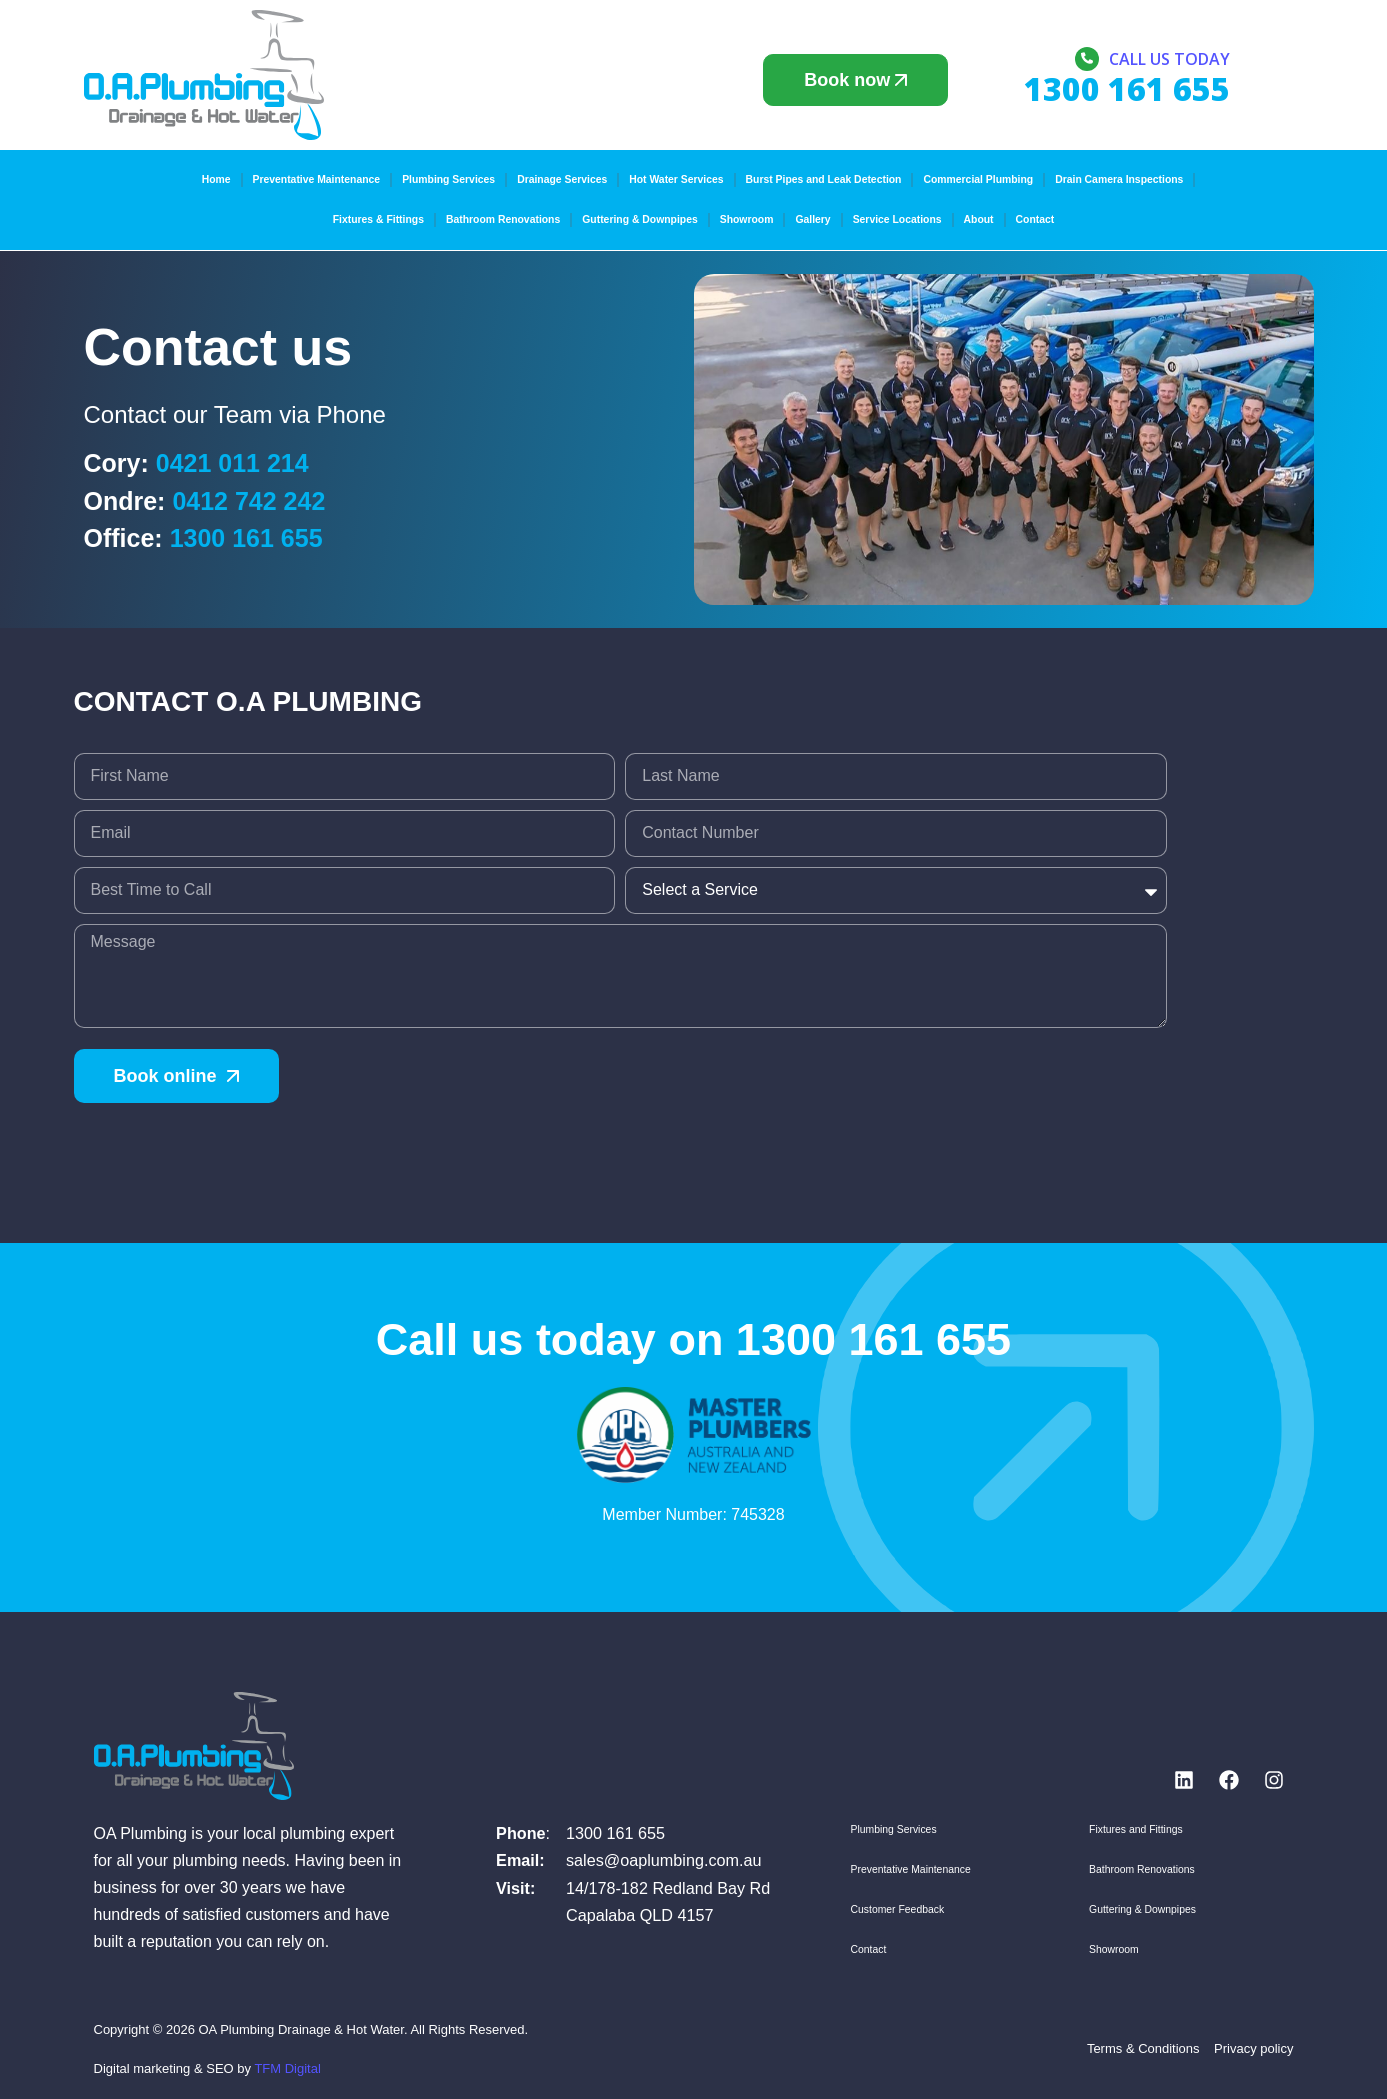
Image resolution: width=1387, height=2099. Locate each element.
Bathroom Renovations (503, 219)
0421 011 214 (232, 463)
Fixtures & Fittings (378, 219)
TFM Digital (287, 2068)
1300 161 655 (246, 538)
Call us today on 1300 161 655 (693, 1339)
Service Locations (897, 219)
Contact (1035, 219)
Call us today (1169, 59)
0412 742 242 (248, 501)
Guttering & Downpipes (639, 219)
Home (216, 179)
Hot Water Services (676, 179)
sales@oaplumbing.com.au (664, 1860)
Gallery (812, 219)
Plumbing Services (448, 179)
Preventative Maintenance (317, 179)
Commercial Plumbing (978, 179)
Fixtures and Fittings (1136, 1829)
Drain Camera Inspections (1119, 179)
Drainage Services (562, 179)
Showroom (747, 219)
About (979, 219)
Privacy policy (1253, 2048)
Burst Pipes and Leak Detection (824, 179)
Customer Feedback (898, 1909)
